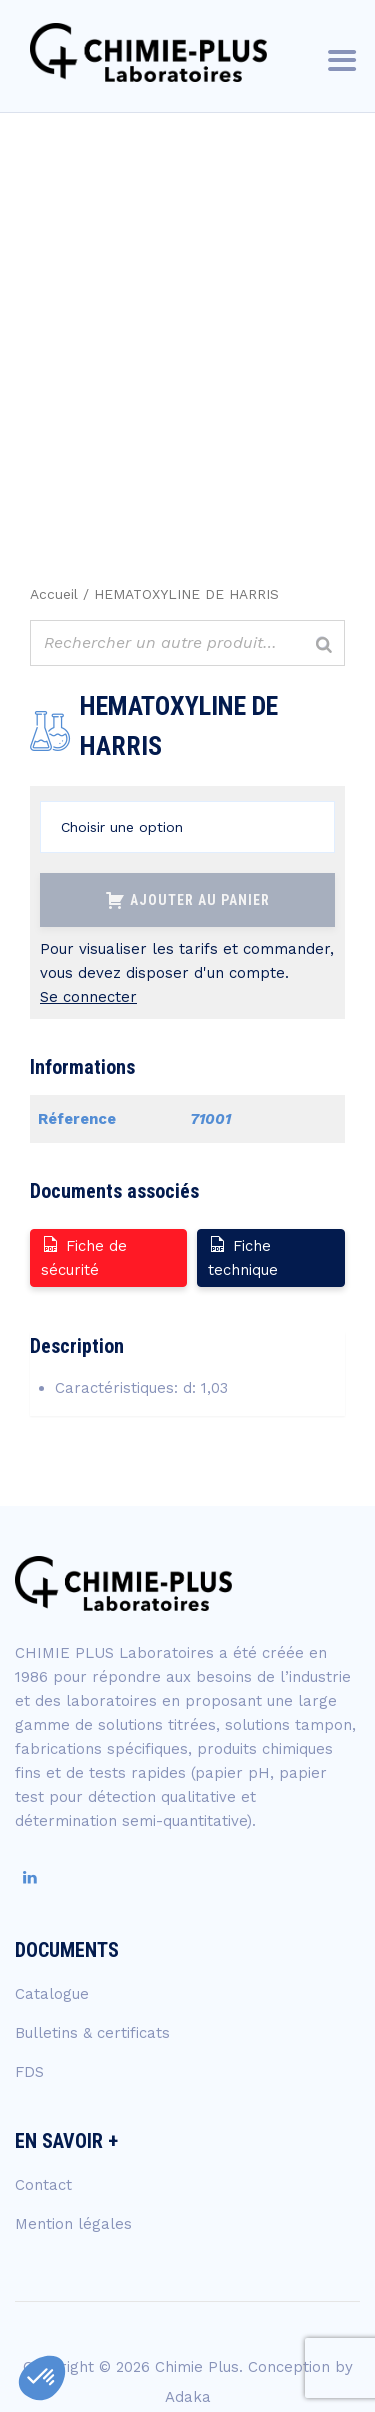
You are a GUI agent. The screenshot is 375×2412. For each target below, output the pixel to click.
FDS (29, 2072)
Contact (43, 2185)
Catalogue (52, 1994)
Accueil (54, 594)
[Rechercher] (324, 645)
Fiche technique (243, 1256)
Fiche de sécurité (84, 1256)
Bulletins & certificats (92, 2033)
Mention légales (73, 2224)
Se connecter (88, 997)
